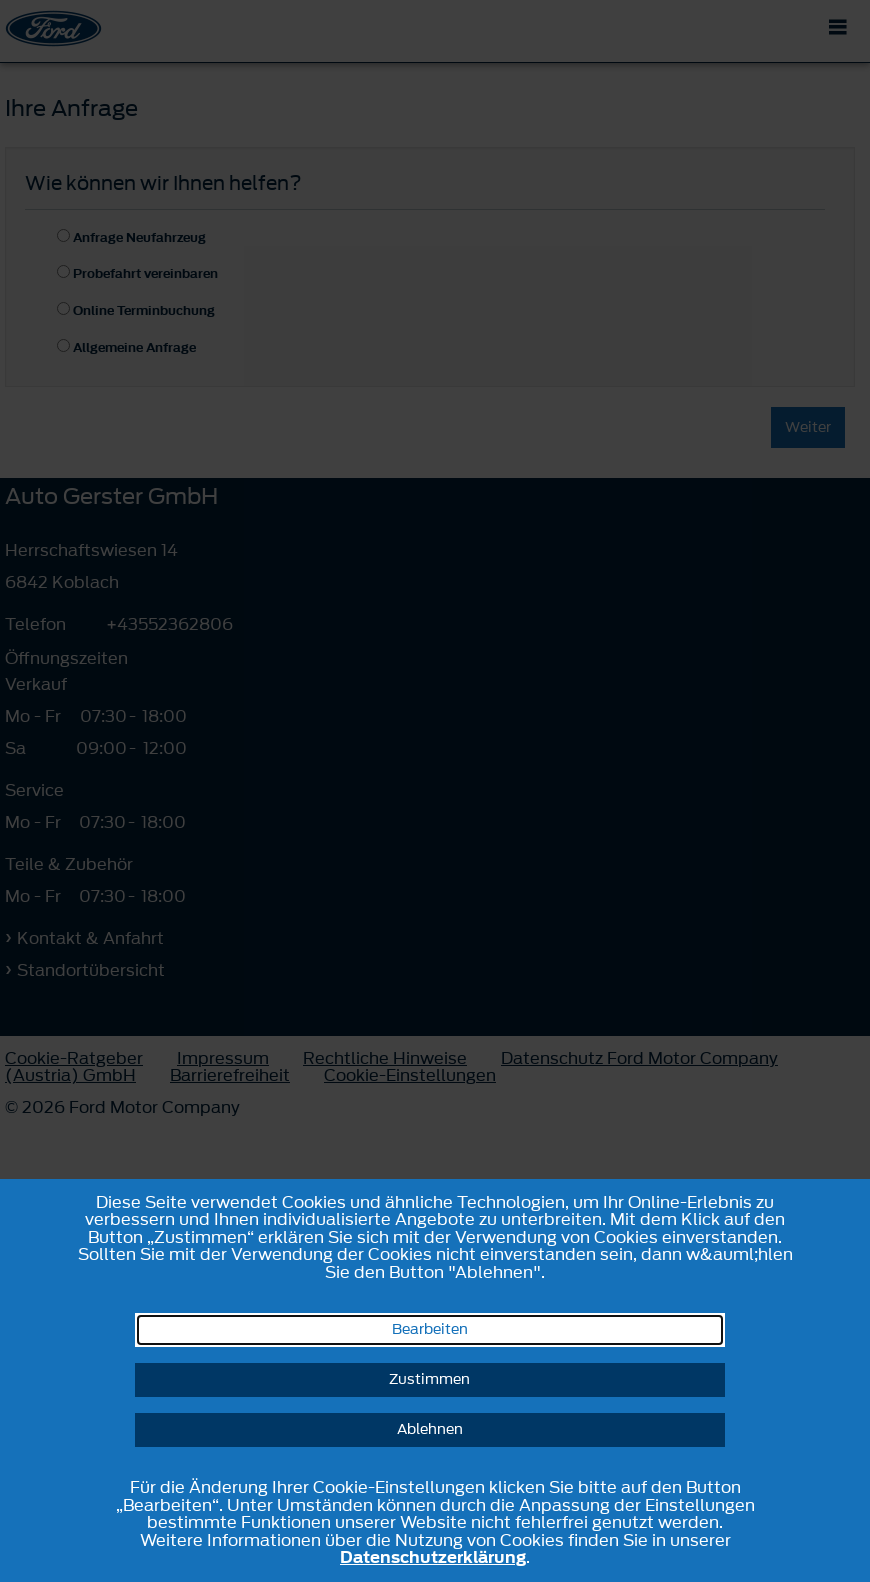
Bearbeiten (430, 1329)
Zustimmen (429, 1379)
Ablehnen (430, 1429)
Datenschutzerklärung (433, 1557)
